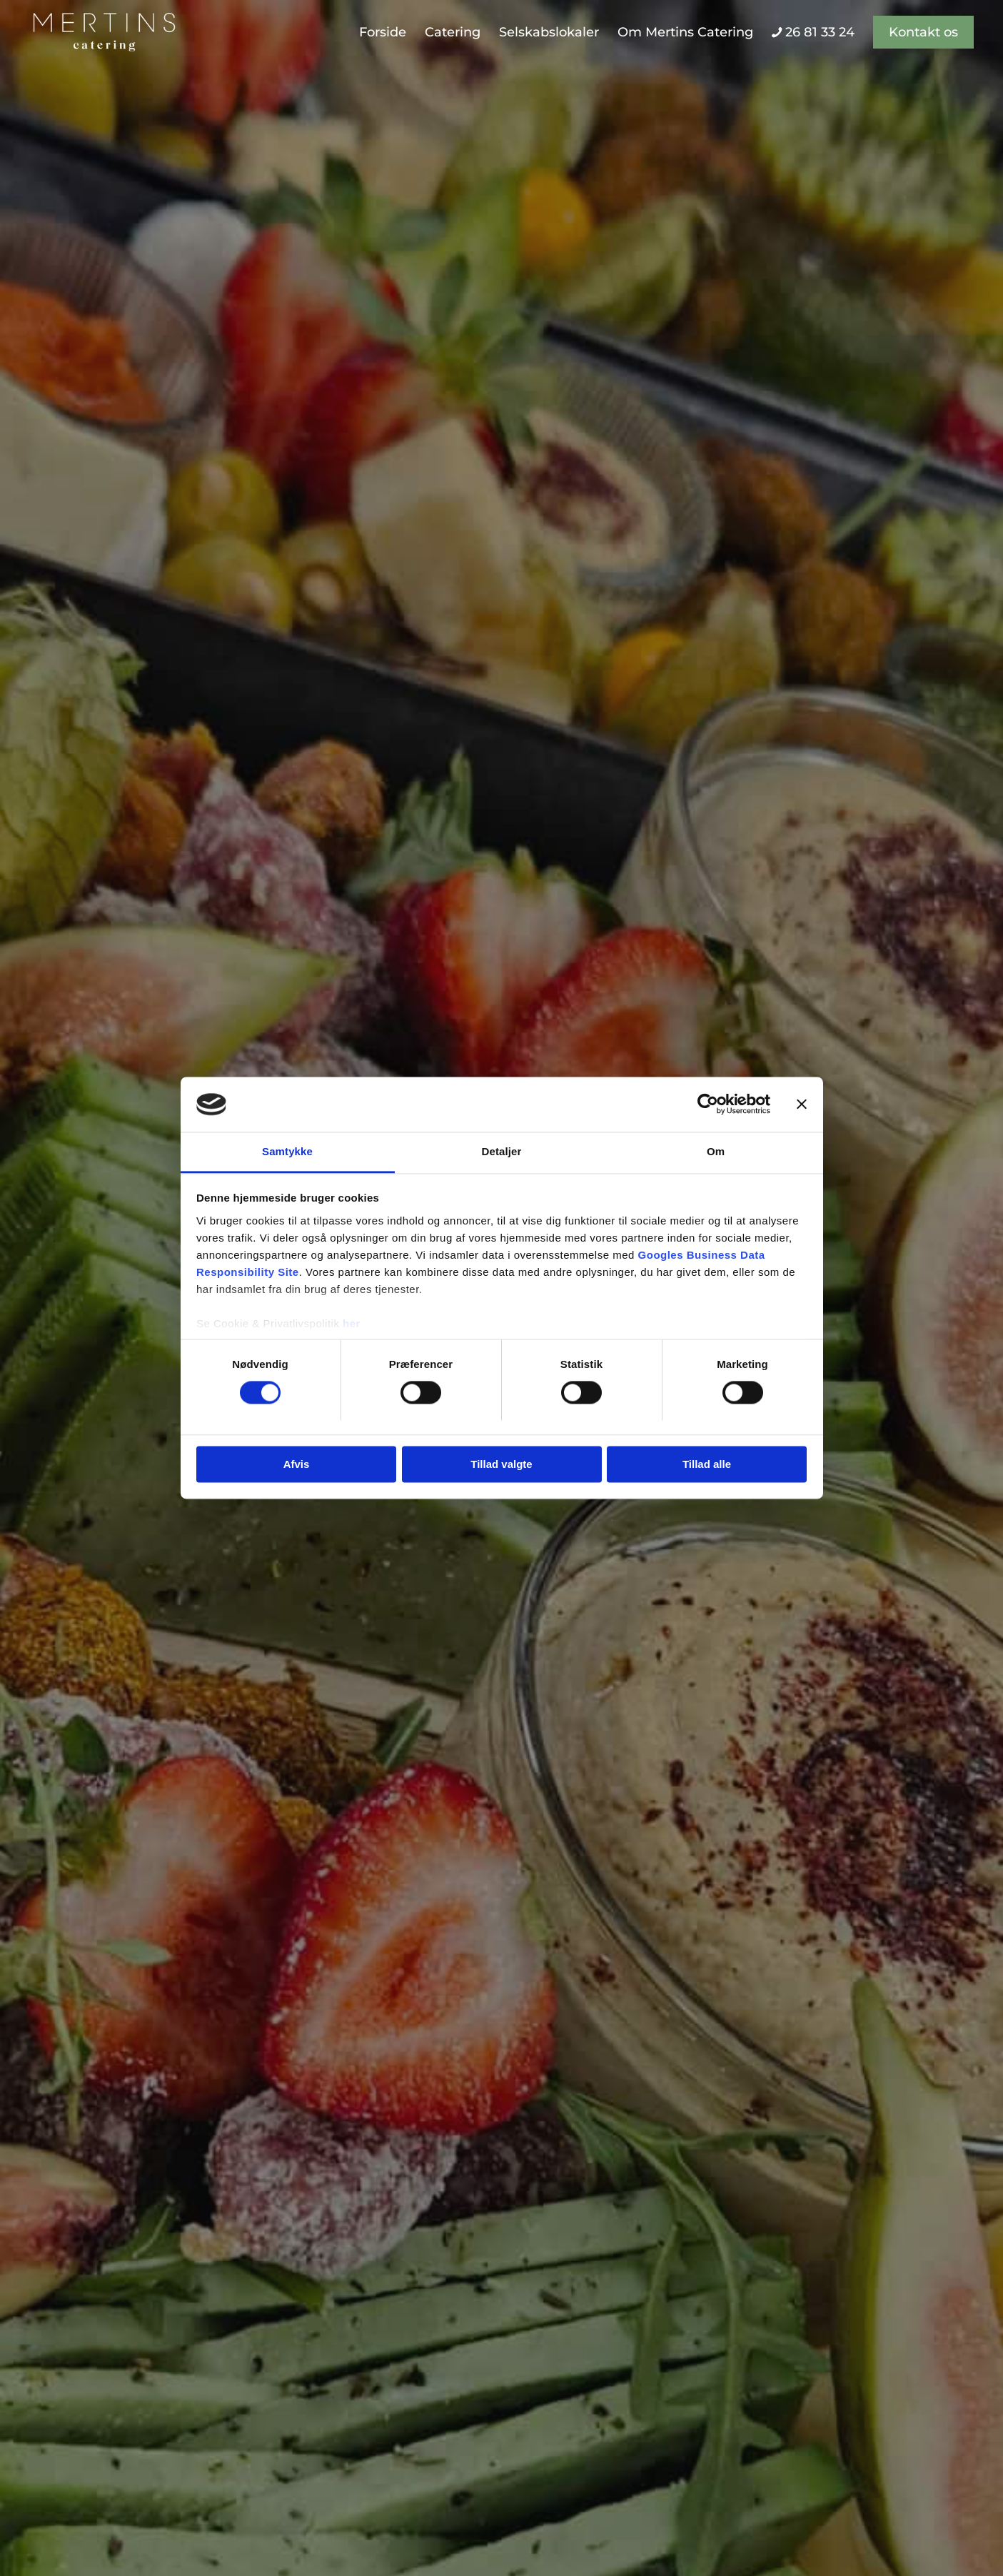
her (352, 1323)
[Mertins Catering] (104, 32)
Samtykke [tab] (287, 1151)
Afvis (296, 1464)
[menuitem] (382, 32)
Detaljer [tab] (502, 1151)
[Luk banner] (802, 1105)
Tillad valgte (501, 1464)
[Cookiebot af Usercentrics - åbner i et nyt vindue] (707, 1104)
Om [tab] (716, 1151)
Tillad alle (706, 1464)
